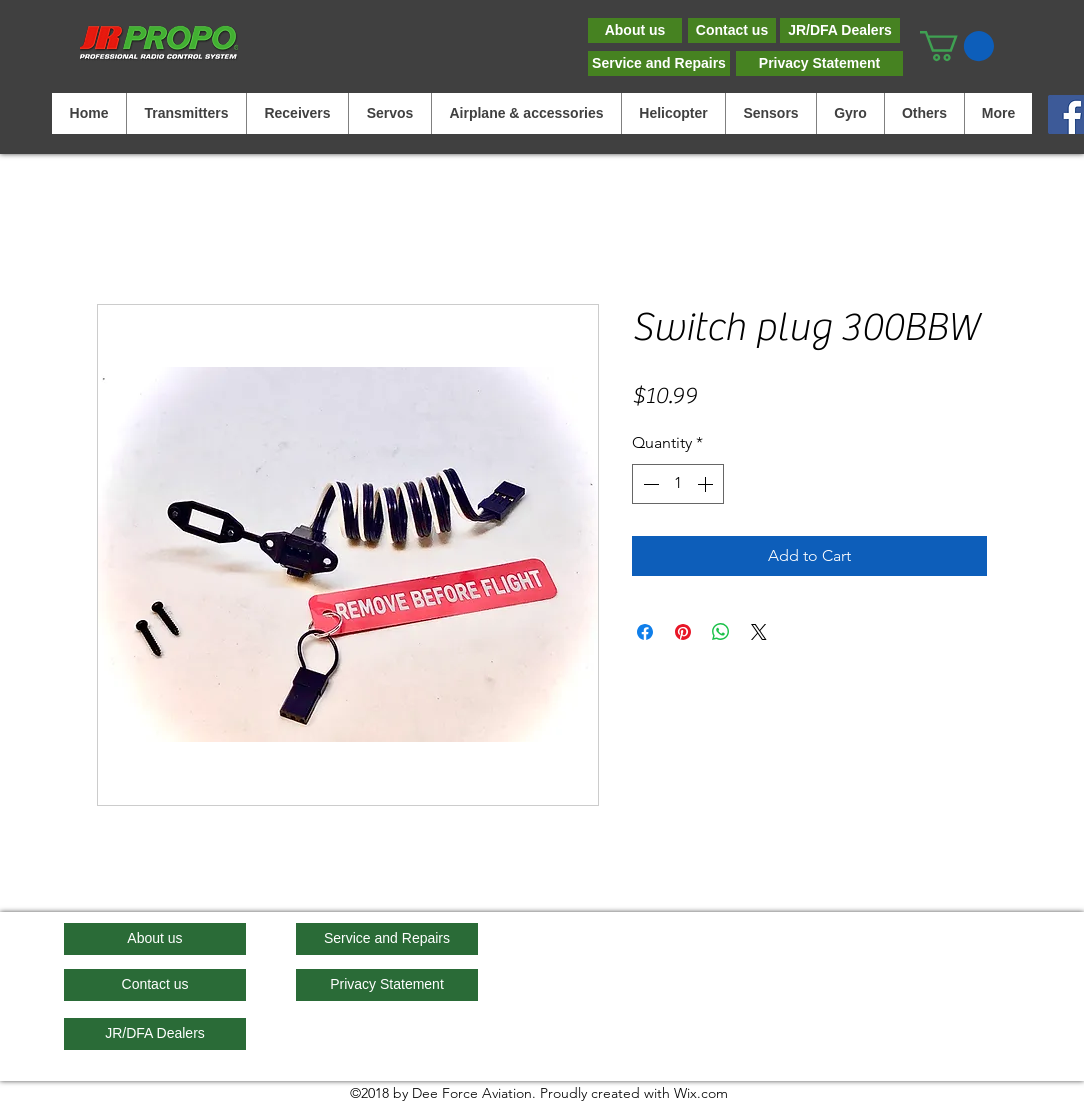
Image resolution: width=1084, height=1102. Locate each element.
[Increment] (707, 484)
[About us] (635, 30)
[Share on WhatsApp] (721, 632)
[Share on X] (759, 632)
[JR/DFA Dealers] (840, 30)
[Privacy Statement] (819, 63)
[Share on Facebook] (645, 632)
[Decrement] (649, 484)
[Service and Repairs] (659, 63)
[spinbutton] (678, 484)
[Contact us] (732, 30)
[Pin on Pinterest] (683, 632)
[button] (957, 46)
